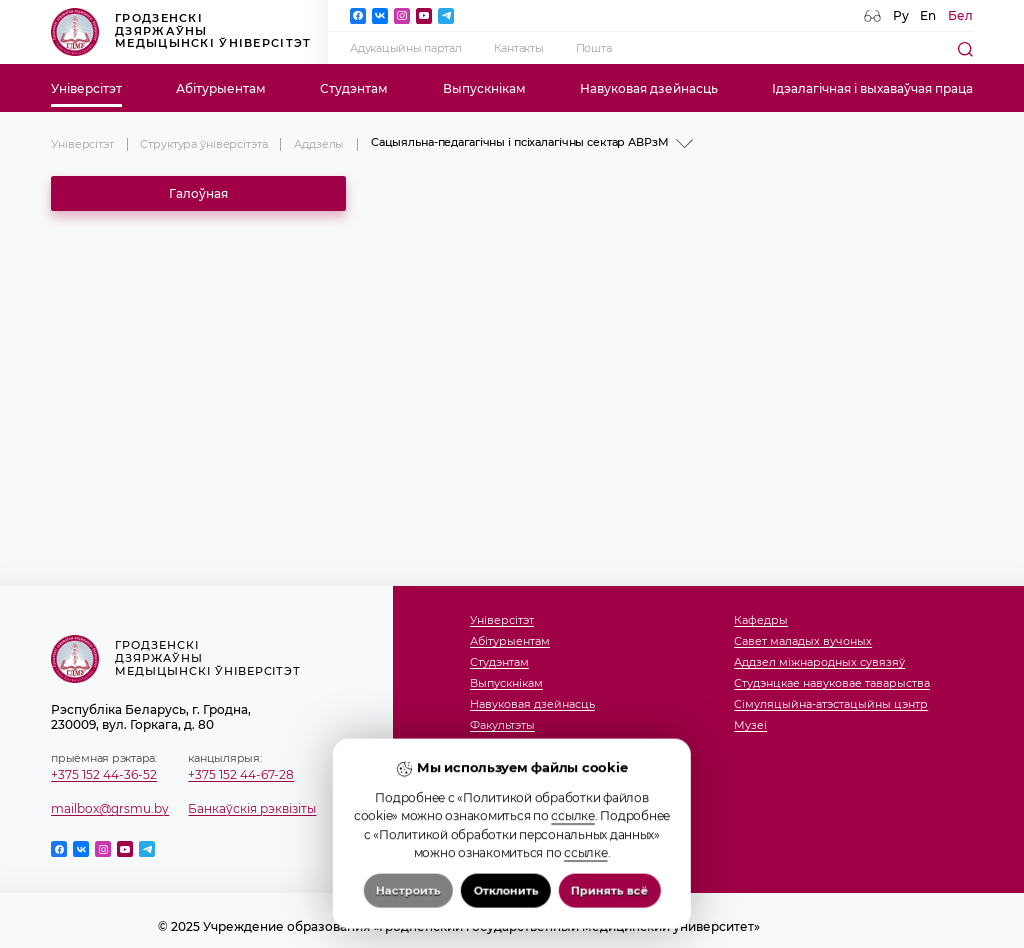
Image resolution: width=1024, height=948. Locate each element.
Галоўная (198, 193)
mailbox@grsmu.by (110, 808)
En (928, 15)
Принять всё (609, 921)
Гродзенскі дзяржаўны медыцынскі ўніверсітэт (181, 32)
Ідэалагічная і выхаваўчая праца (872, 88)
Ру (901, 15)
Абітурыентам (221, 88)
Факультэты (502, 726)
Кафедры (761, 621)
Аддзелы (319, 144)
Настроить (408, 921)
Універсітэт (86, 88)
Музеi (750, 726)
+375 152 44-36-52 (104, 774)
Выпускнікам (484, 88)
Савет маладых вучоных (803, 642)
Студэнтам (354, 88)
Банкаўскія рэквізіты (252, 808)
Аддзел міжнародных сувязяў (819, 663)
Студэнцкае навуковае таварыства (832, 684)
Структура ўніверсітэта (203, 144)
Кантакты (519, 48)
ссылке (572, 847)
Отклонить (505, 921)
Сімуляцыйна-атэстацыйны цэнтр (831, 705)
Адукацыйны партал (406, 48)
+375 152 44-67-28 (241, 774)
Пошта (594, 48)
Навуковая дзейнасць (649, 88)
